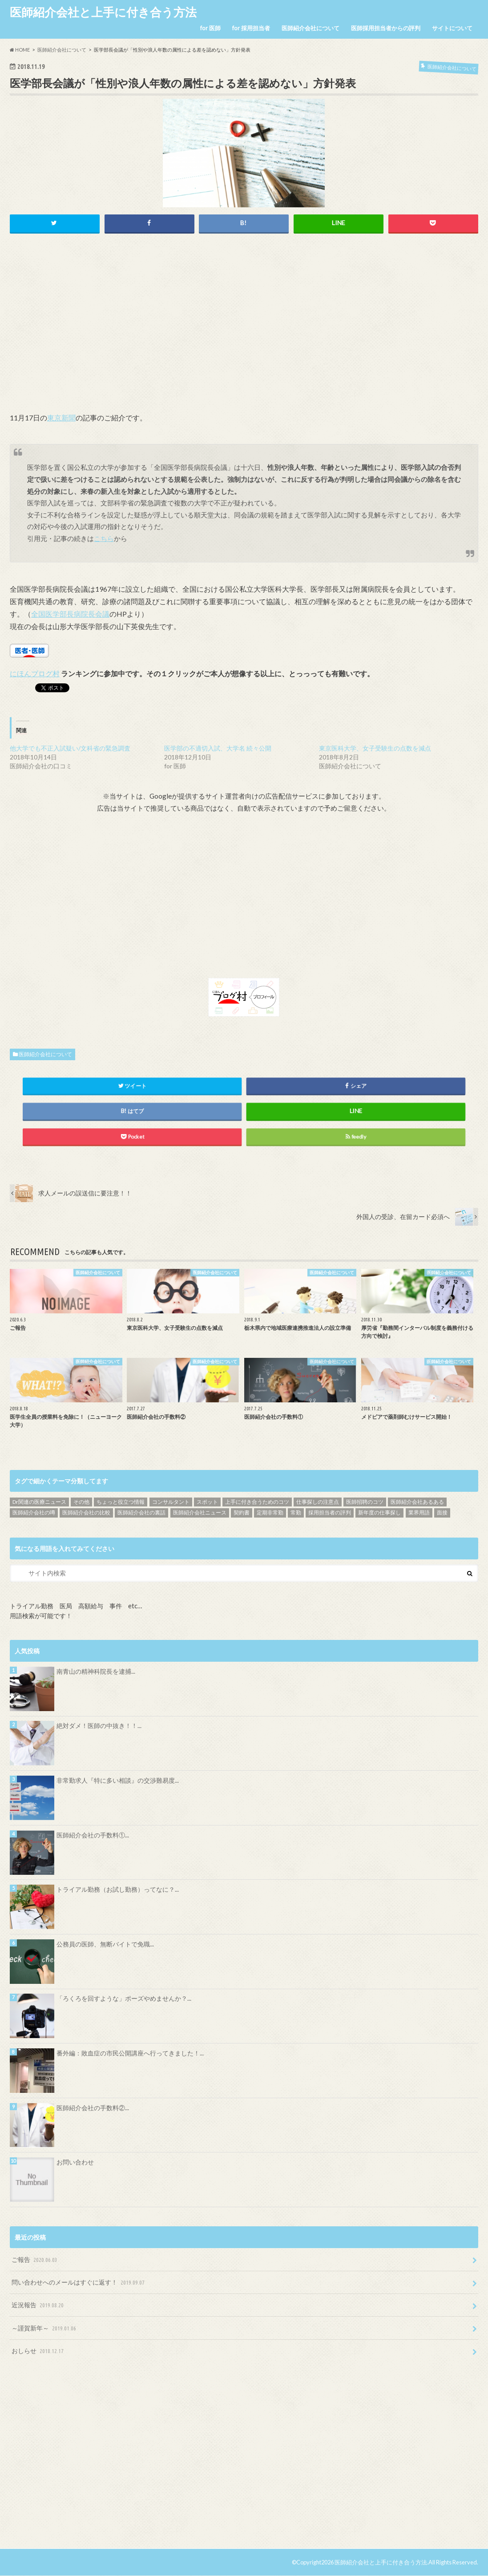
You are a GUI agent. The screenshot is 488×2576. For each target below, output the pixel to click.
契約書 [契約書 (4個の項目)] (242, 1513)
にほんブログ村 (35, 673)
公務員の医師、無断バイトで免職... (105, 1944)
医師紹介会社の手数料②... (92, 2108)
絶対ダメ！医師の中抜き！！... (98, 1726)
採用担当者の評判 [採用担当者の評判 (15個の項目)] (329, 1513)
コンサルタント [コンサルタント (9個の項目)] (171, 1501)
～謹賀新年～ (45, 2328)
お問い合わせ (75, 2162)
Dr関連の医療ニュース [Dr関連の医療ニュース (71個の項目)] (39, 1501)
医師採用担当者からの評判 (385, 28)
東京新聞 (61, 417)
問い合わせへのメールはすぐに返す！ (79, 2282)
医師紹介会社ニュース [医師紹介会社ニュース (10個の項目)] (199, 1513)
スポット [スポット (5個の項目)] (207, 1501)
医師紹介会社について (310, 28)
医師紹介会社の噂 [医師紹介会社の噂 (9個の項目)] (33, 1513)
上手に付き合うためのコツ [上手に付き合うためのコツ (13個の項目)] (257, 1501)
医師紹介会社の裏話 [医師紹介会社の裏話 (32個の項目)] (141, 1513)
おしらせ (38, 2351)
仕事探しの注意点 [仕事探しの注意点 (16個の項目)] (317, 1501)
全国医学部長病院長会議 (70, 614)
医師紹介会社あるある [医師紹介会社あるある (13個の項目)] (417, 1501)
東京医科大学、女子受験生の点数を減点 (375, 748)
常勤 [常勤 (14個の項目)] (295, 1513)
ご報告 (35, 2260)
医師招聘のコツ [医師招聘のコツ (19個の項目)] (364, 1501)
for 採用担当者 (251, 28)
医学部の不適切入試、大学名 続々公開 (217, 748)
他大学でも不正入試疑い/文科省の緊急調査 (70, 748)
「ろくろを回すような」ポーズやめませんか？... (123, 1999)
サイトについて (452, 28)
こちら (104, 538)
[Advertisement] (244, 332)
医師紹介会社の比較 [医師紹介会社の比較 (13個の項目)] (86, 1513)
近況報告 (38, 2305)
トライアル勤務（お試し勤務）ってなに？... (117, 1889)
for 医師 (210, 28)
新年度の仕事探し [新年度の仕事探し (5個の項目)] (379, 1513)
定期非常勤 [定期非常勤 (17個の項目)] (270, 1513)
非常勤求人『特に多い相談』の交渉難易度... (117, 1780)
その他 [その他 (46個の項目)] (81, 1501)
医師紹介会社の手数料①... (92, 1835)
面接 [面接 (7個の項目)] (442, 1513)
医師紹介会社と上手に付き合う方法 (103, 12)
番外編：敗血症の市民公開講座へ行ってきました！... (130, 2053)
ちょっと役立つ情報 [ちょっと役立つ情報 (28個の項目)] (121, 1501)
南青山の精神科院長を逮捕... (95, 1671)
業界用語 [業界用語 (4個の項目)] (419, 1513)
